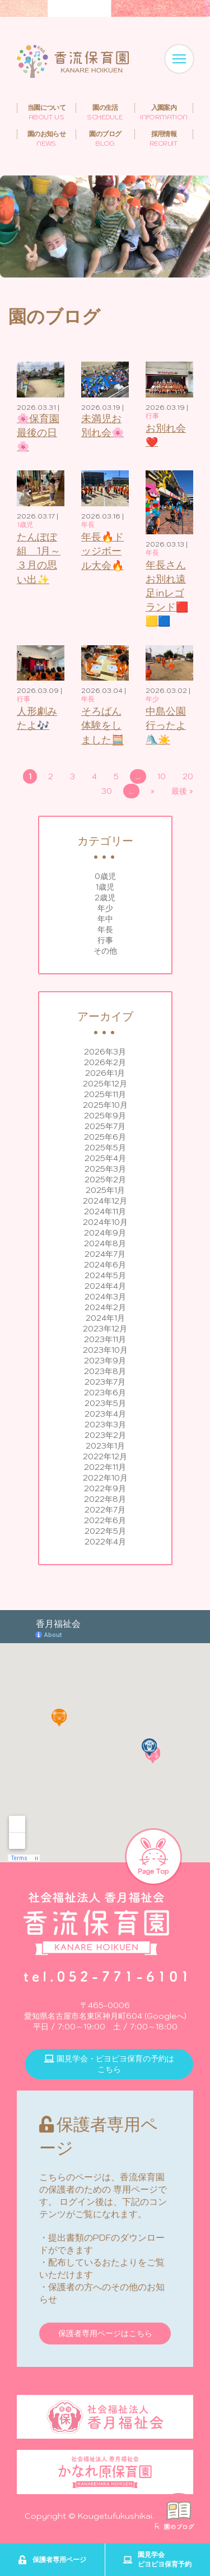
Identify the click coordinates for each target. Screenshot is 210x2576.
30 (106, 791)
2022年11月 (105, 1467)
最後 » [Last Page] (182, 791)
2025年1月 (105, 1190)
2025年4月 (105, 1158)
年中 (105, 919)
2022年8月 (105, 1499)
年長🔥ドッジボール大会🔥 (102, 550)
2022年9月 (105, 1488)
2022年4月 (105, 1542)
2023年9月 (105, 1361)
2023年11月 (105, 1339)
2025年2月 (105, 1179)
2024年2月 (105, 1307)
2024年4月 (105, 1286)
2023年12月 (105, 1329)
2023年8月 (105, 1371)
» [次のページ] (153, 791)
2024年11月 (105, 1211)
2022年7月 (105, 1510)
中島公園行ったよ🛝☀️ (166, 725)
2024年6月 (105, 1265)
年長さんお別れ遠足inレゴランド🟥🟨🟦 (167, 593)
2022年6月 (105, 1520)
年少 (105, 908)
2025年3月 (105, 1169)
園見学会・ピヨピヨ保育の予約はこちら (109, 2064)
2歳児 (105, 897)
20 (188, 776)
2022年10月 (105, 1478)
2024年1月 (105, 1318)
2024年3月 (105, 1297)
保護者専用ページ (52, 2560)
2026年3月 (105, 1052)
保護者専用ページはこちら (105, 2333)
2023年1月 (105, 1446)
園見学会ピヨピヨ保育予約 (157, 2559)
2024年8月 (105, 1243)
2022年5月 (105, 1531)
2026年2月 (105, 1062)
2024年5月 (105, 1275)
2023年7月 (105, 1382)
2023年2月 (105, 1435)
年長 (105, 929)
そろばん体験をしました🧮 (102, 725)
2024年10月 (105, 1222)
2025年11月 (105, 1094)
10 (161, 776)
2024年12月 (105, 1201)
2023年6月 (105, 1393)
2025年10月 (105, 1105)
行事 (105, 940)
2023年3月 (105, 1424)
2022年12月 (105, 1456)
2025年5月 (105, 1148)
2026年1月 (105, 1073)
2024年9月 (105, 1233)
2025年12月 (105, 1084)
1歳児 (105, 887)
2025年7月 (105, 1126)
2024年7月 (105, 1254)
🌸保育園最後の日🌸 (38, 432)
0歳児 (105, 876)
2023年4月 (105, 1414)
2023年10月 (105, 1350)
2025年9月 (105, 1116)
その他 (105, 951)
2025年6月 (105, 1137)
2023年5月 (105, 1403)
